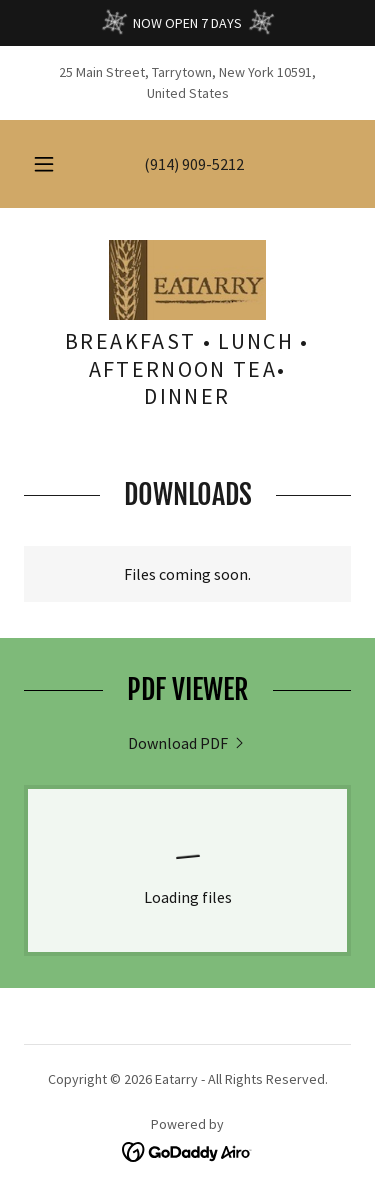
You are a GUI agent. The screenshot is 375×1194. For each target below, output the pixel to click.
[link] (187, 280)
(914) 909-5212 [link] (194, 164)
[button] (44, 164)
